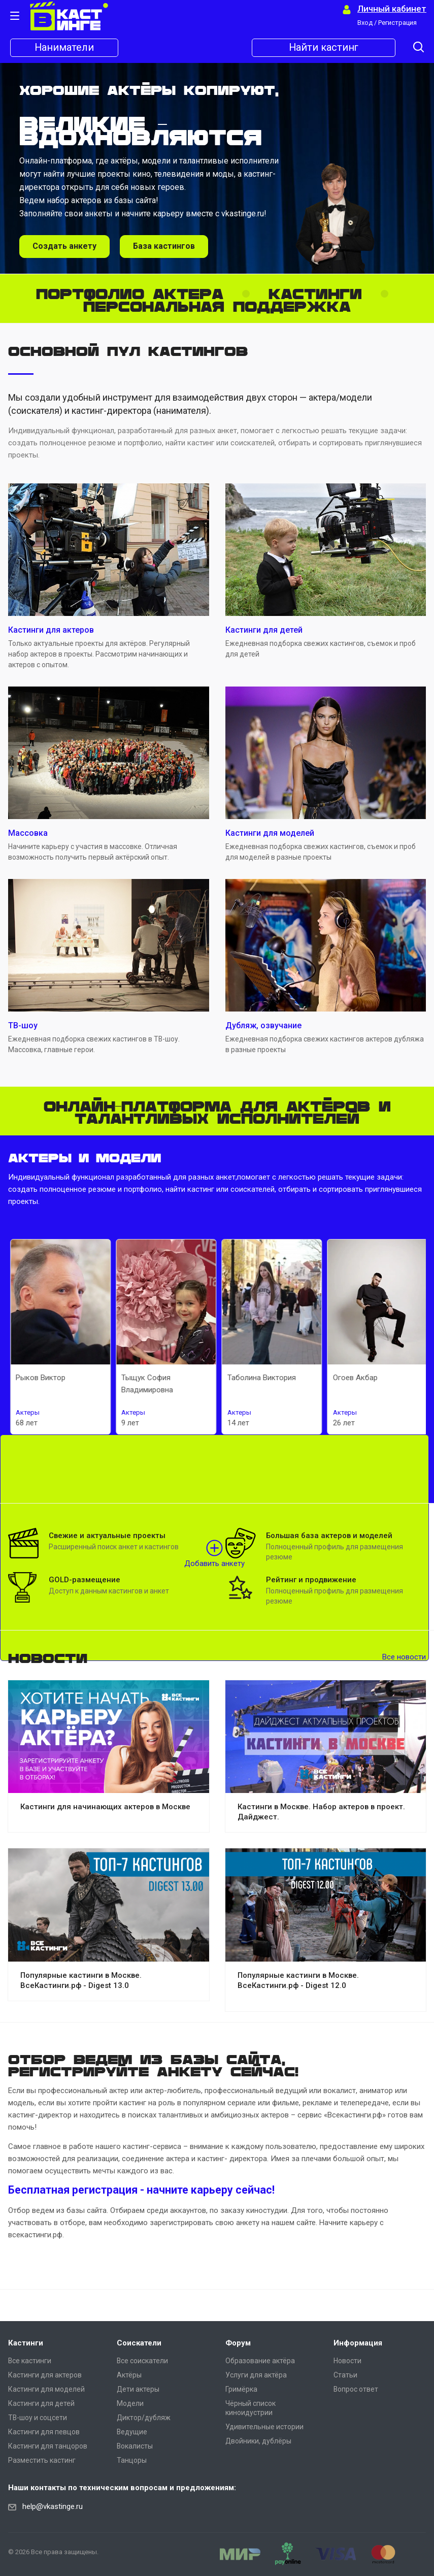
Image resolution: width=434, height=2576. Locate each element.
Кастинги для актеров (45, 2375)
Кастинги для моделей (46, 2389)
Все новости (404, 1656)
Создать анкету (64, 246)
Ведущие (132, 2432)
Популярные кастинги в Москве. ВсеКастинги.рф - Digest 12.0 (298, 1980)
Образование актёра (260, 2361)
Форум (238, 2342)
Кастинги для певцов (44, 2432)
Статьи (345, 2375)
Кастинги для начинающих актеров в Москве (105, 1806)
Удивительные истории (264, 2427)
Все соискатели (142, 2361)
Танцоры (132, 2460)
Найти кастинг (323, 48)
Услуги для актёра (256, 2375)
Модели (130, 2403)
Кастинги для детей (41, 2403)
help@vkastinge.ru (52, 2506)
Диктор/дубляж (144, 2418)
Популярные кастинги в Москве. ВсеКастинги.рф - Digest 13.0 (81, 1980)
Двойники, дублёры (258, 2441)
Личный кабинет (391, 9)
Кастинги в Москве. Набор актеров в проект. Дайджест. (321, 1811)
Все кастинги (29, 2361)
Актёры (129, 2375)
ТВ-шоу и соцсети (37, 2418)
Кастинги (25, 2342)
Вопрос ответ (355, 2389)
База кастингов (164, 246)
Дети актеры (138, 2389)
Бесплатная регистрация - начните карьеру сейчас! (141, 2189)
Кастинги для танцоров (47, 2446)
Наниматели (64, 48)
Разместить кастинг (42, 2460)
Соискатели (139, 2342)
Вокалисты (135, 2446)
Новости (347, 2361)
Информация (357, 2342)
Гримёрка (241, 2389)
